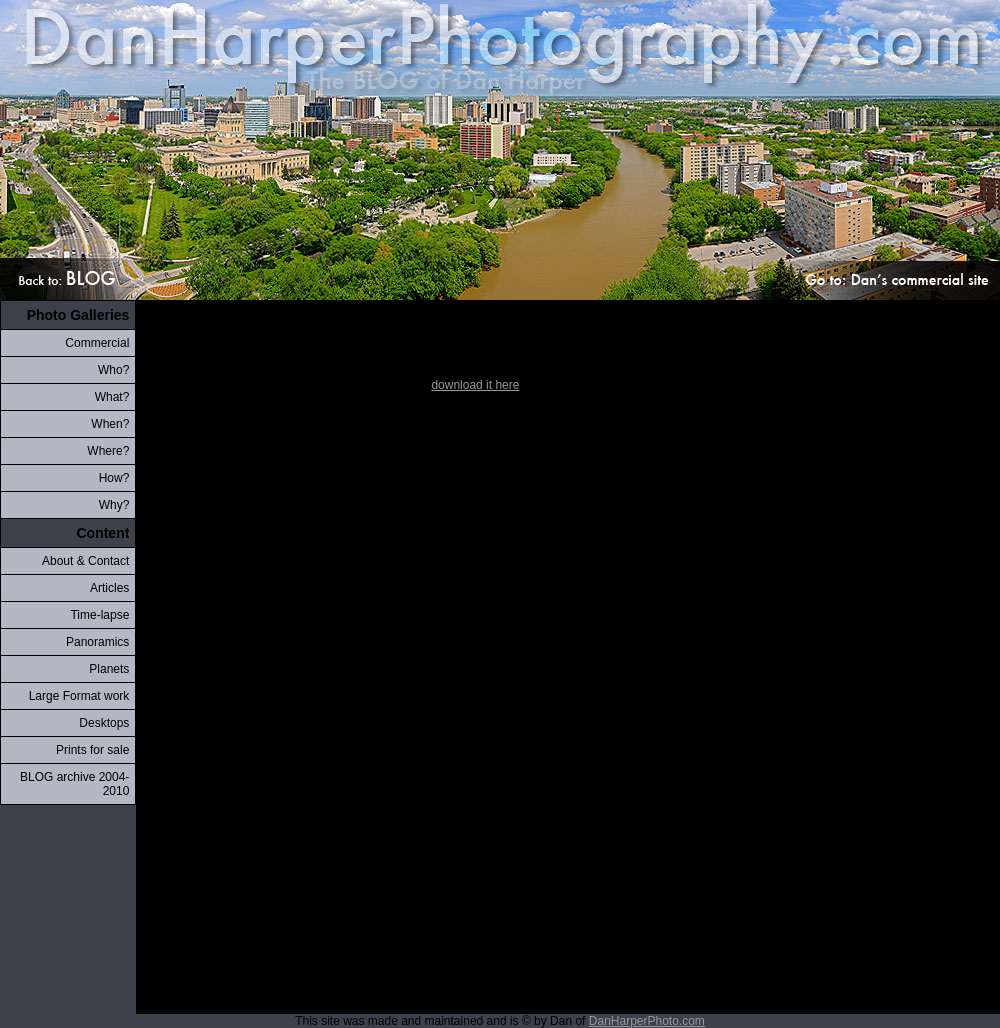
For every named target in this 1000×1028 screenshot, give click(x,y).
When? (110, 424)
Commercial (97, 343)
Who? (113, 370)
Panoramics (97, 642)
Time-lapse (99, 615)
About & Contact (85, 561)
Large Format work (79, 696)
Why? (114, 505)
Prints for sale (92, 750)
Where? (108, 451)
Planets (109, 669)
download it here (475, 385)
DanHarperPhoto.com (647, 1021)
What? (112, 397)
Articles (109, 588)
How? (114, 478)
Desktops (104, 723)
